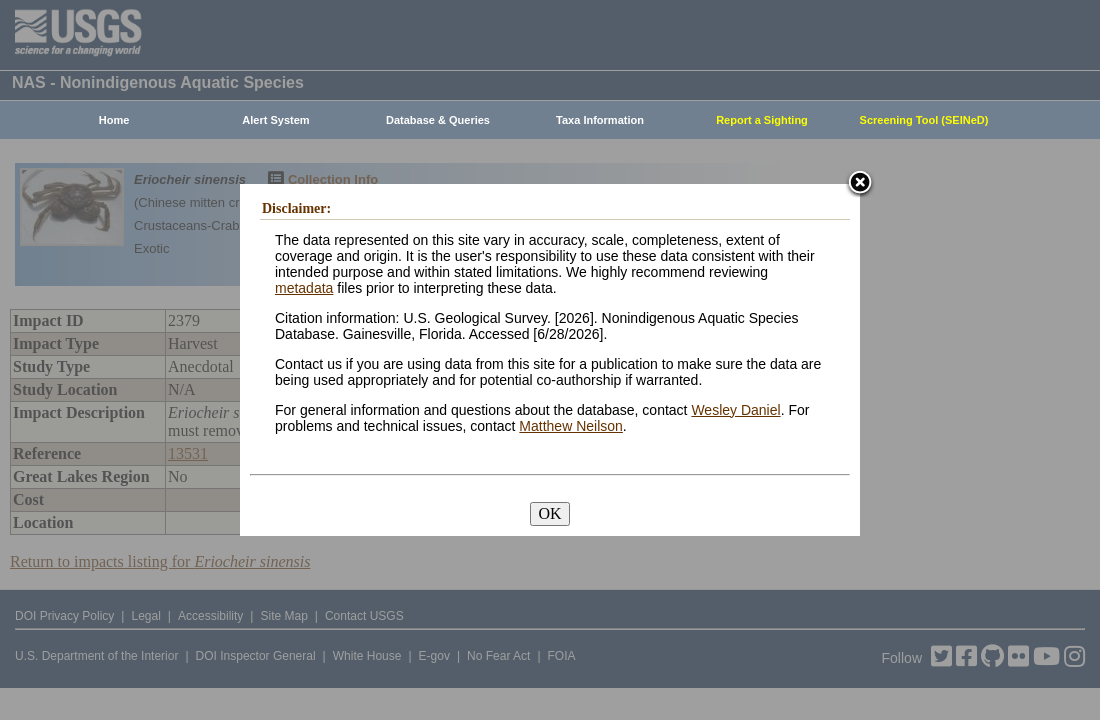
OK (549, 513)
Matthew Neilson (571, 426)
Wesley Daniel (735, 410)
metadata (304, 288)
